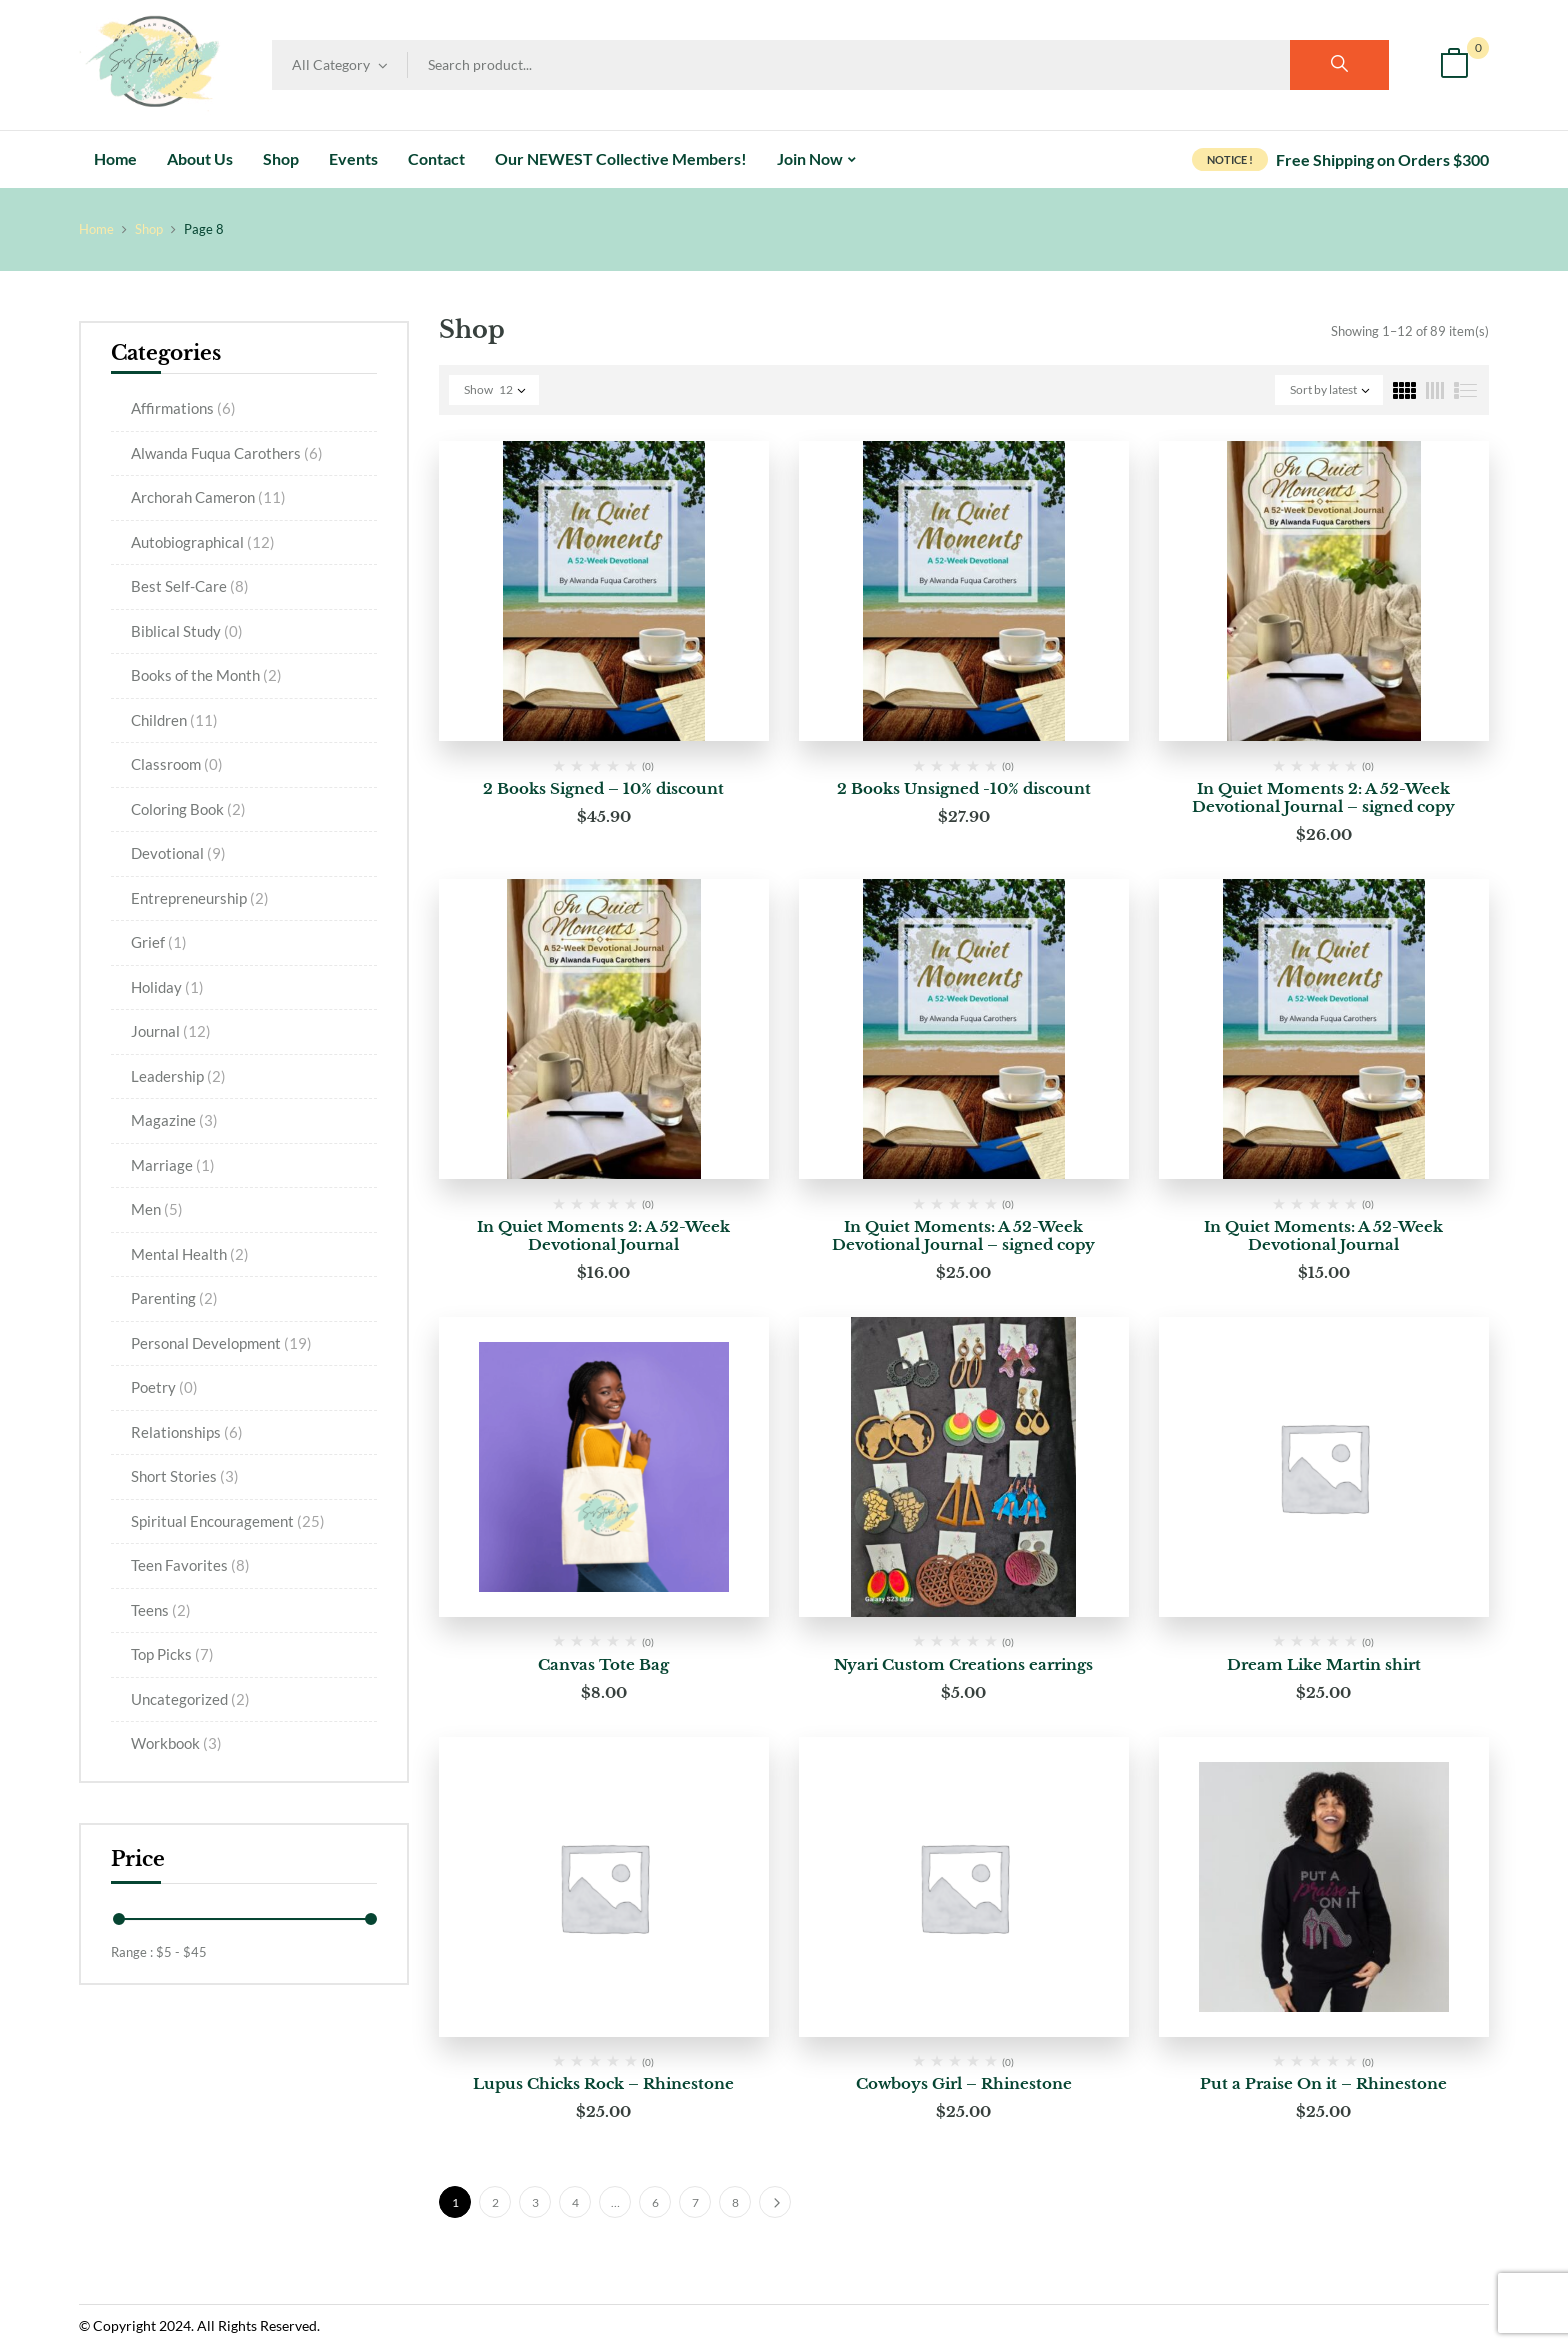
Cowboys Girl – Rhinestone (964, 2083)
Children (174, 720)
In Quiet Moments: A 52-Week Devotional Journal (1323, 1235)
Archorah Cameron (208, 497)
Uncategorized (190, 1699)
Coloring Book (188, 809)
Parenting (174, 1298)
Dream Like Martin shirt (1324, 1664)
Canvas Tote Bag (603, 1664)
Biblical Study (187, 631)
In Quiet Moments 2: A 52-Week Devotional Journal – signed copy (1323, 797)
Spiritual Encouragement (228, 1521)
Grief (159, 942)
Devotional (178, 853)
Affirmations (183, 408)
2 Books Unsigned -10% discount (964, 788)
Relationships (187, 1432)
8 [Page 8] (735, 2202)
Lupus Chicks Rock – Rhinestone (603, 2083)
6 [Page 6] (655, 2202)
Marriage (173, 1165)
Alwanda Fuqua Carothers (227, 453)
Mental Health (190, 1254)
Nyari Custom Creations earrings (963, 1664)
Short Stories (185, 1476)
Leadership (178, 1076)
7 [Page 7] (695, 2202)
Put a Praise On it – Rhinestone (1323, 2083)
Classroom (177, 764)
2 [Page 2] (495, 2202)
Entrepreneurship (200, 898)
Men (157, 1209)
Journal (171, 1031)
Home (96, 229)
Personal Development (221, 1343)
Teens (161, 1610)
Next (775, 2202)
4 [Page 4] (575, 2202)
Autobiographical (203, 542)
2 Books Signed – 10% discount (603, 788)
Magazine (174, 1120)
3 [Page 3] (535, 2202)
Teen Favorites (190, 1565)
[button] (1454, 65)
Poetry (164, 1387)
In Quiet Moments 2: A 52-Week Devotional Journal (603, 1235)
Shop (149, 229)
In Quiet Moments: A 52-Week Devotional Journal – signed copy (963, 1235)
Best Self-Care (190, 586)
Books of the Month (206, 675)
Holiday (167, 987)
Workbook (176, 1743)
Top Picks (172, 1654)
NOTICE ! (1230, 159)
